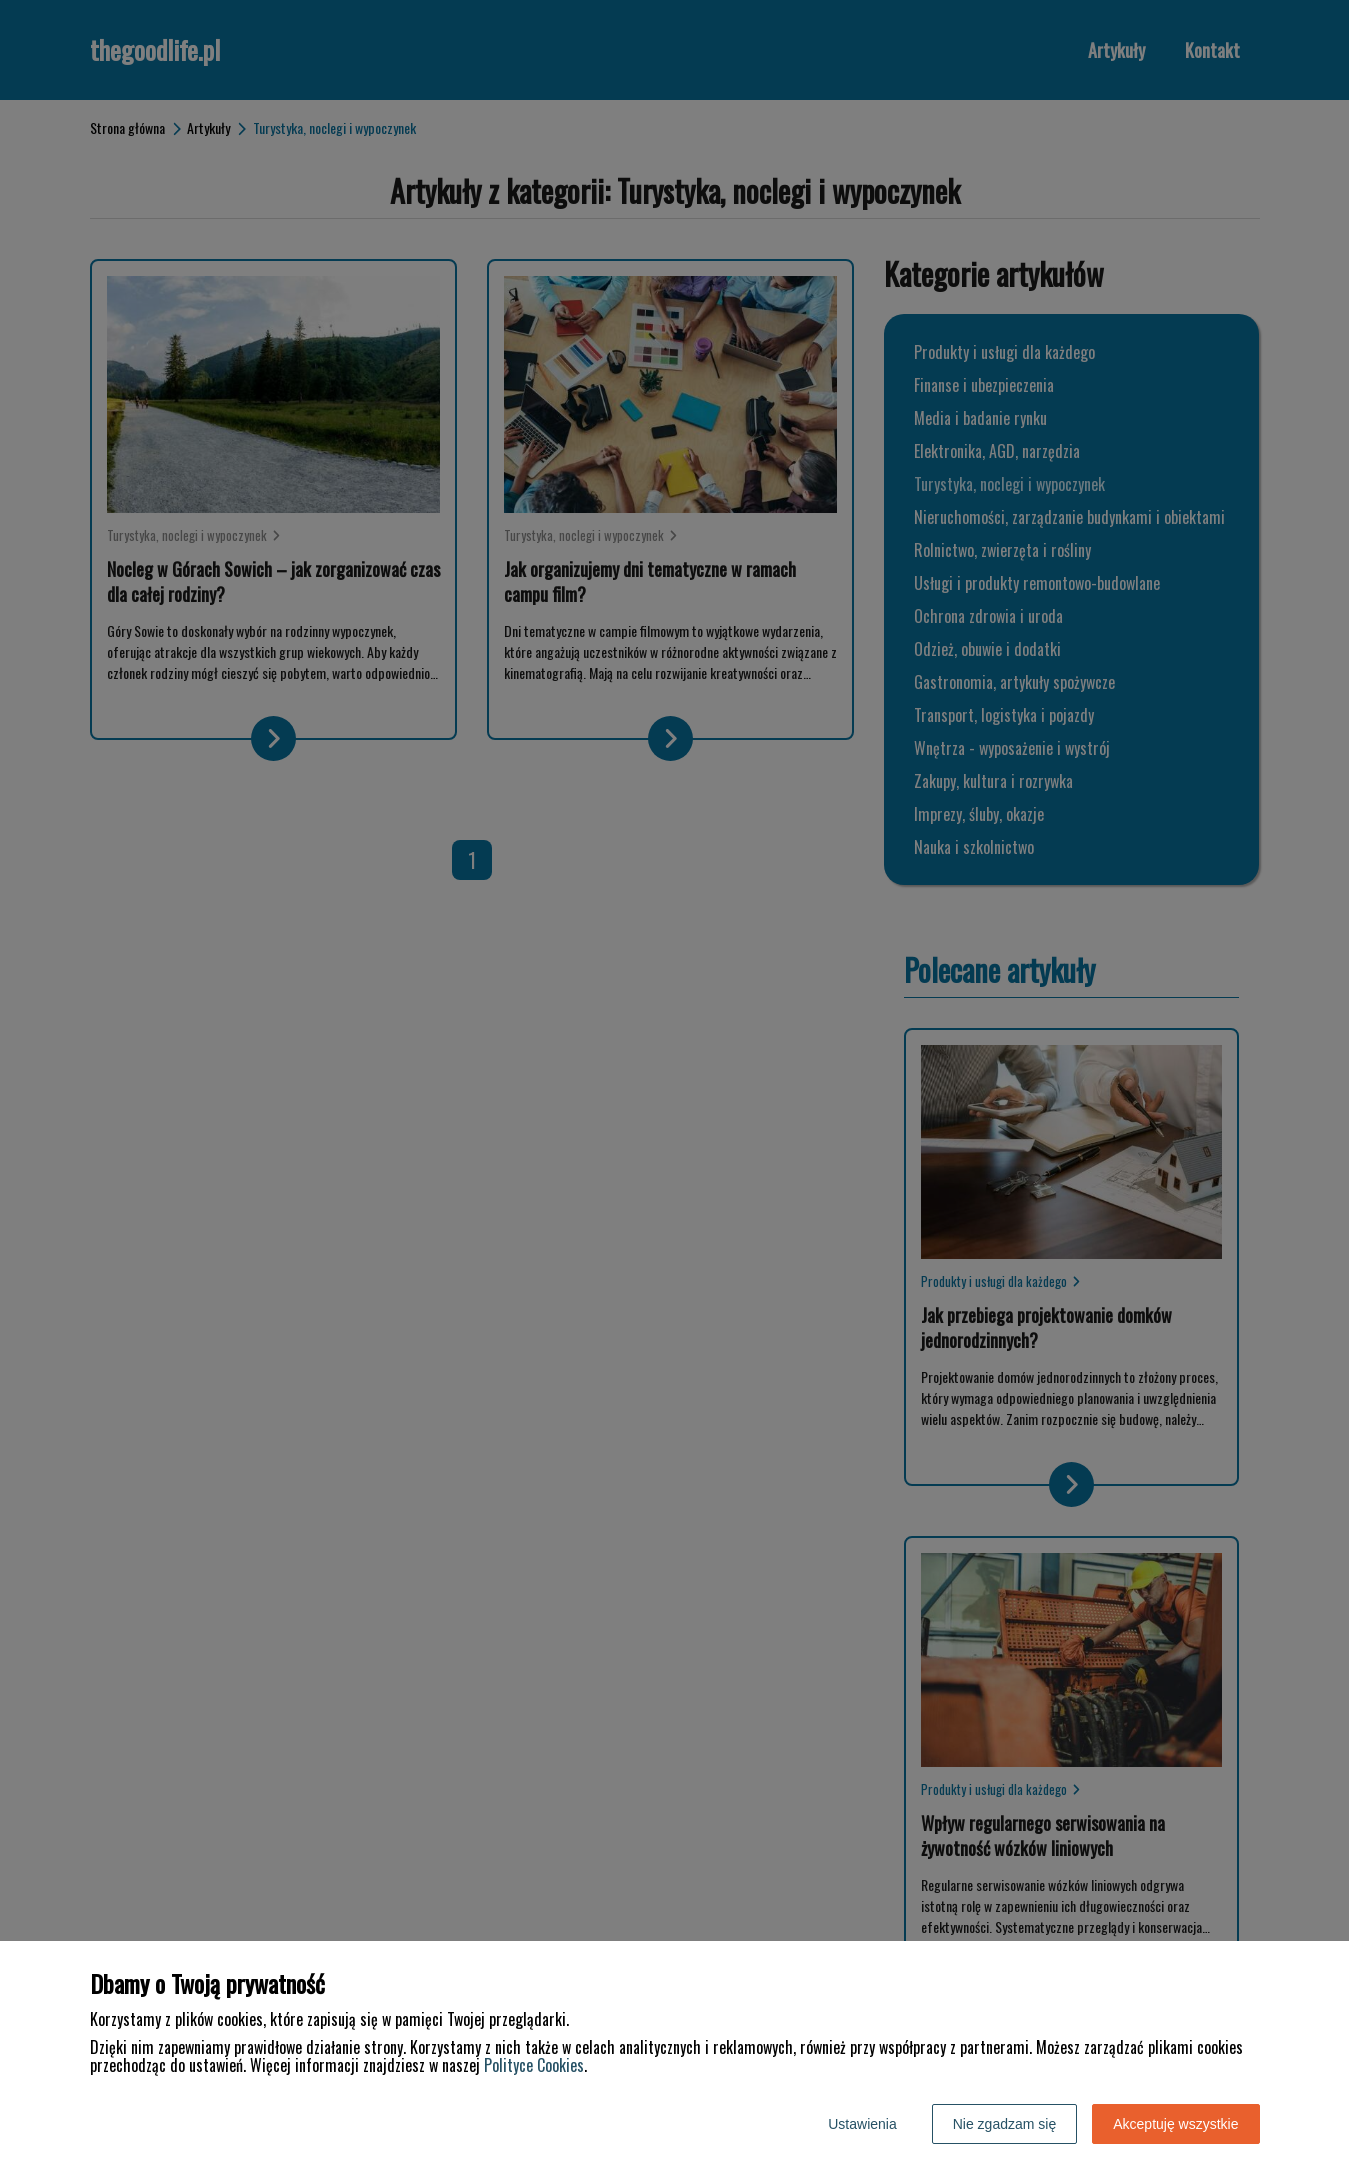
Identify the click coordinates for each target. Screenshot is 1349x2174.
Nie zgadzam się (1005, 2124)
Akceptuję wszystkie (1175, 2124)
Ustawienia (862, 2124)
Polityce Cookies (534, 2065)
